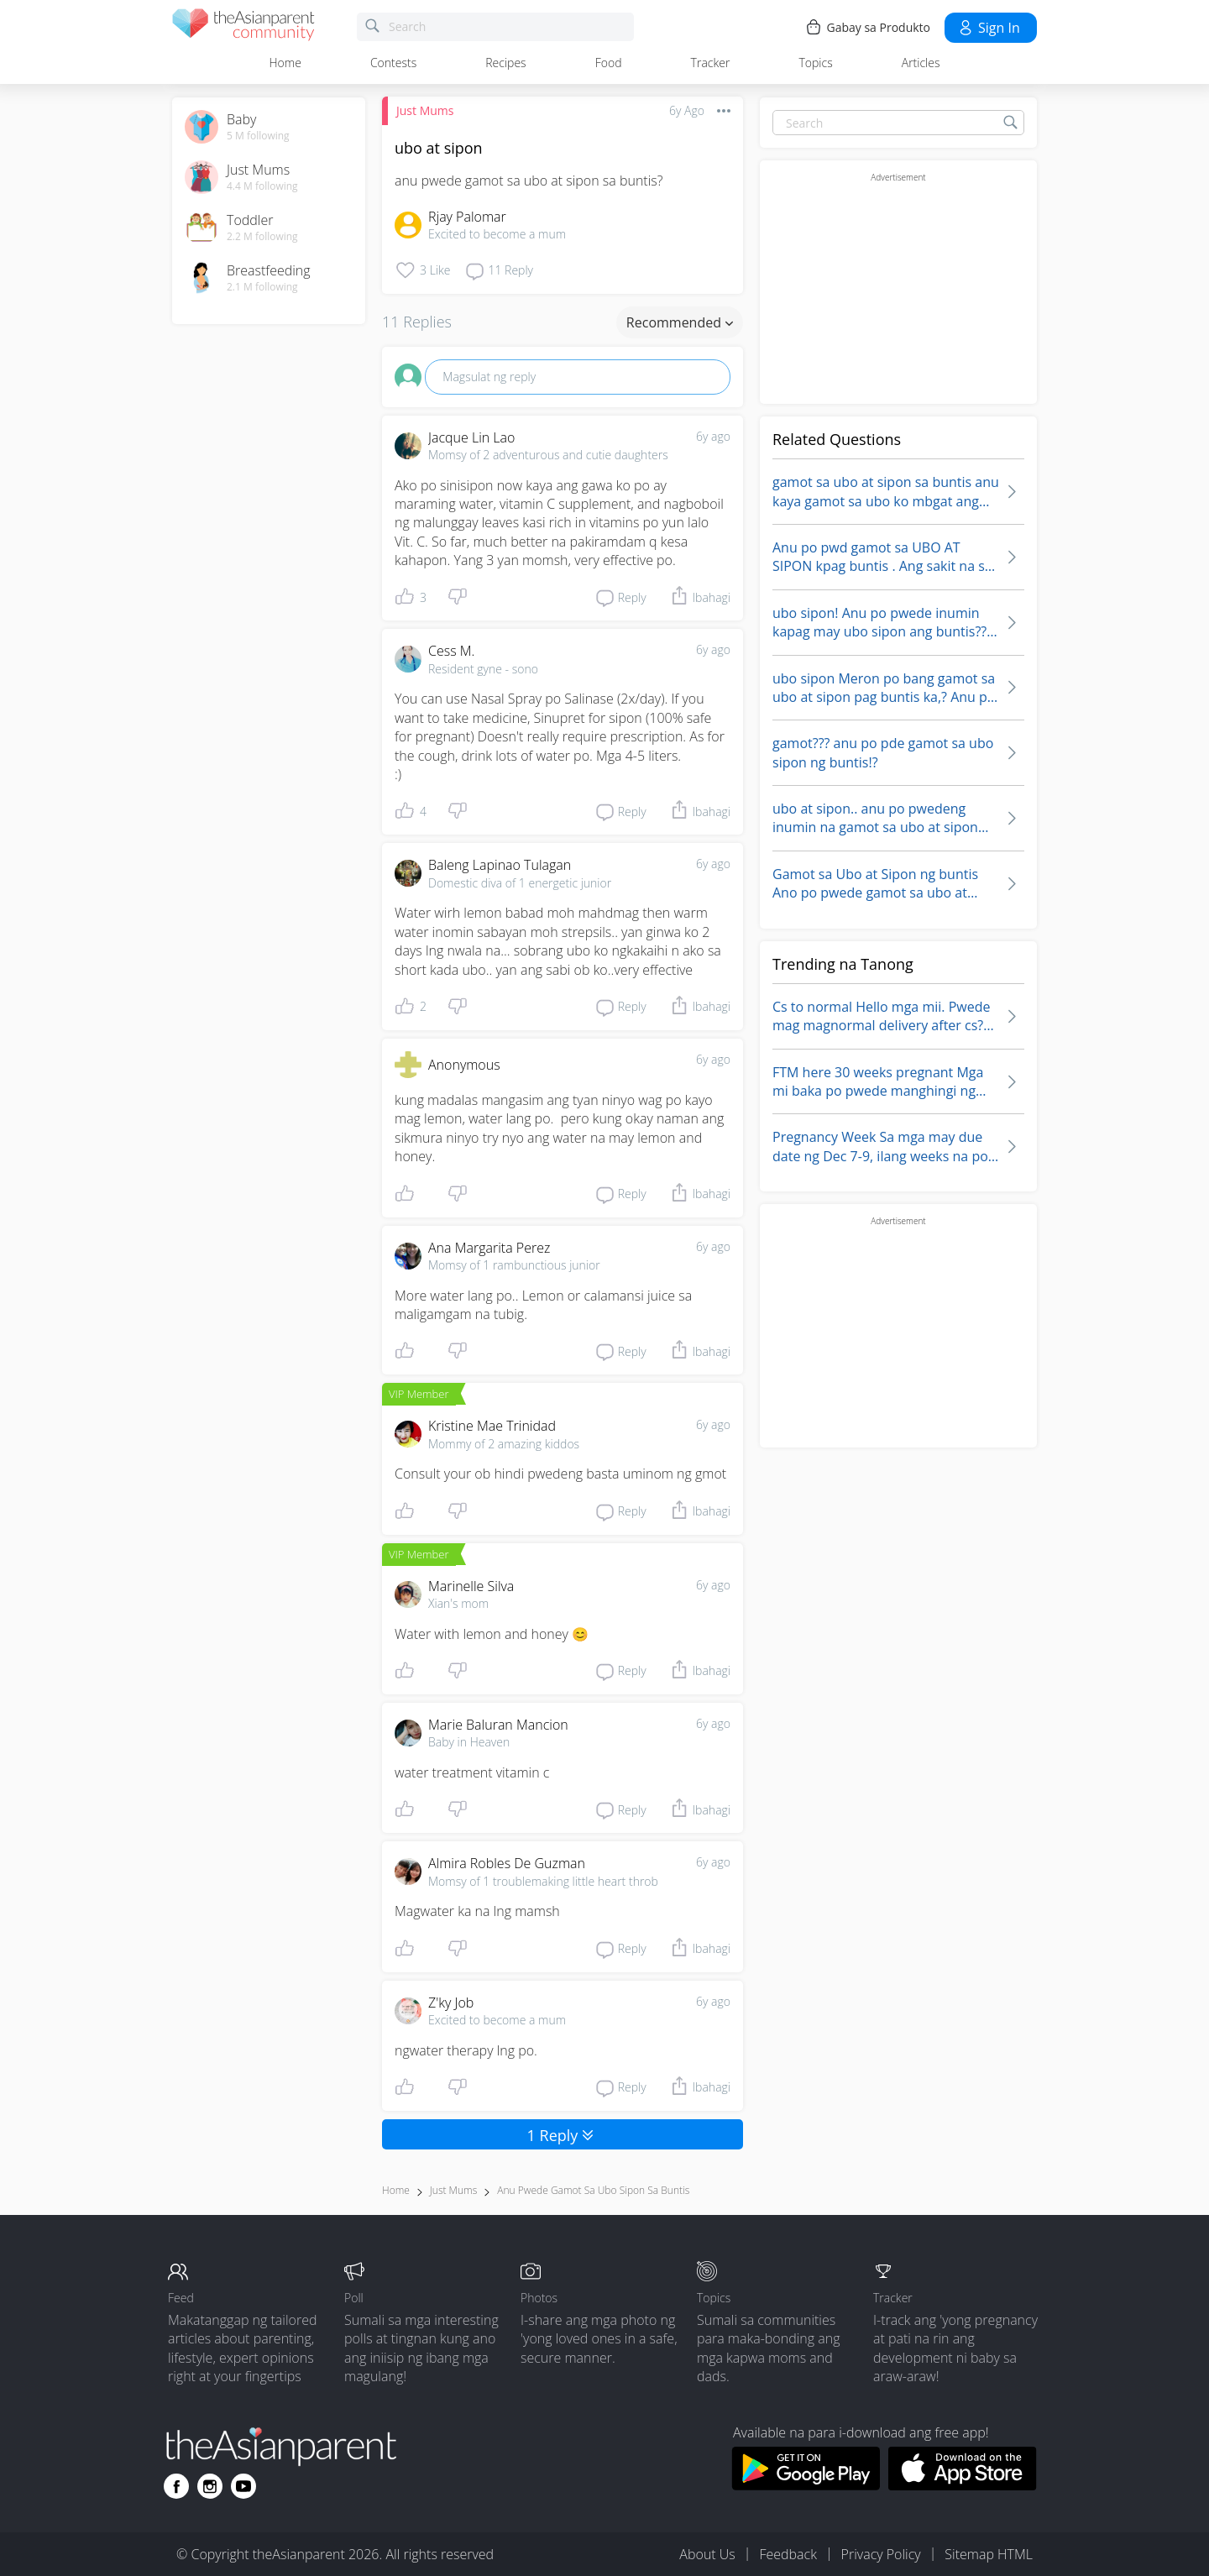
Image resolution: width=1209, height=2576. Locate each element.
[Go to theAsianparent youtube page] (243, 2486)
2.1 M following (262, 287)
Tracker (710, 63)
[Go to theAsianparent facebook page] (176, 2486)
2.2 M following (262, 236)
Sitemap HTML (989, 2554)
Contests (393, 63)
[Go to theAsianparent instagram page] (209, 2486)
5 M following (258, 136)
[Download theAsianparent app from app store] (962, 2485)
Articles (921, 63)
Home (285, 63)
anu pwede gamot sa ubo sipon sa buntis (593, 2190)
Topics (815, 63)
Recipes (505, 63)
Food (608, 63)
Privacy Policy (881, 2554)
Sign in (988, 27)
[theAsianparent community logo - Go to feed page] (243, 27)
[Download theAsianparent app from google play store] (805, 2485)
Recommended (679, 322)
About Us (707, 2554)
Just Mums (424, 110)
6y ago (713, 436)
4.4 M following (262, 186)
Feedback (787, 2554)
